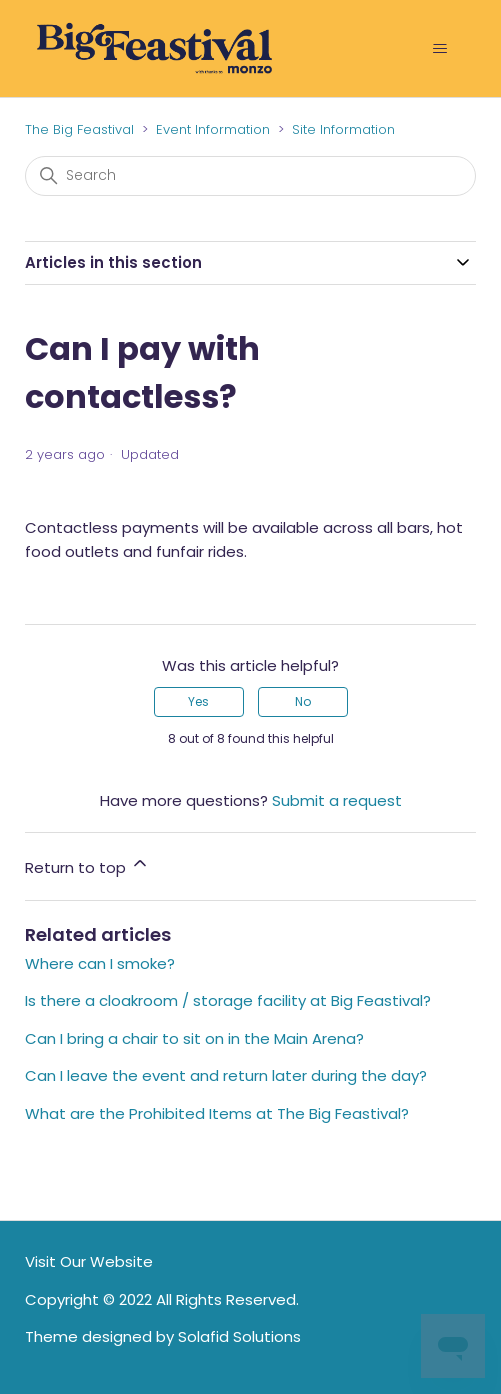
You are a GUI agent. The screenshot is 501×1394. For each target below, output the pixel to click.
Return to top (87, 865)
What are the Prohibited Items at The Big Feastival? (217, 1113)
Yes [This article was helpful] (198, 701)
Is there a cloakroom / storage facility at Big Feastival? (228, 1000)
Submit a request (337, 800)
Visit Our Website (89, 1261)
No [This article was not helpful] (303, 701)
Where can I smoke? (100, 963)
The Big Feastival (79, 129)
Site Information (343, 129)
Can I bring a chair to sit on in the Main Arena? (194, 1038)
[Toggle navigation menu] (440, 49)
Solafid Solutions (239, 1336)
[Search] (250, 176)
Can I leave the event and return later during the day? (226, 1075)
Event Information (213, 129)
